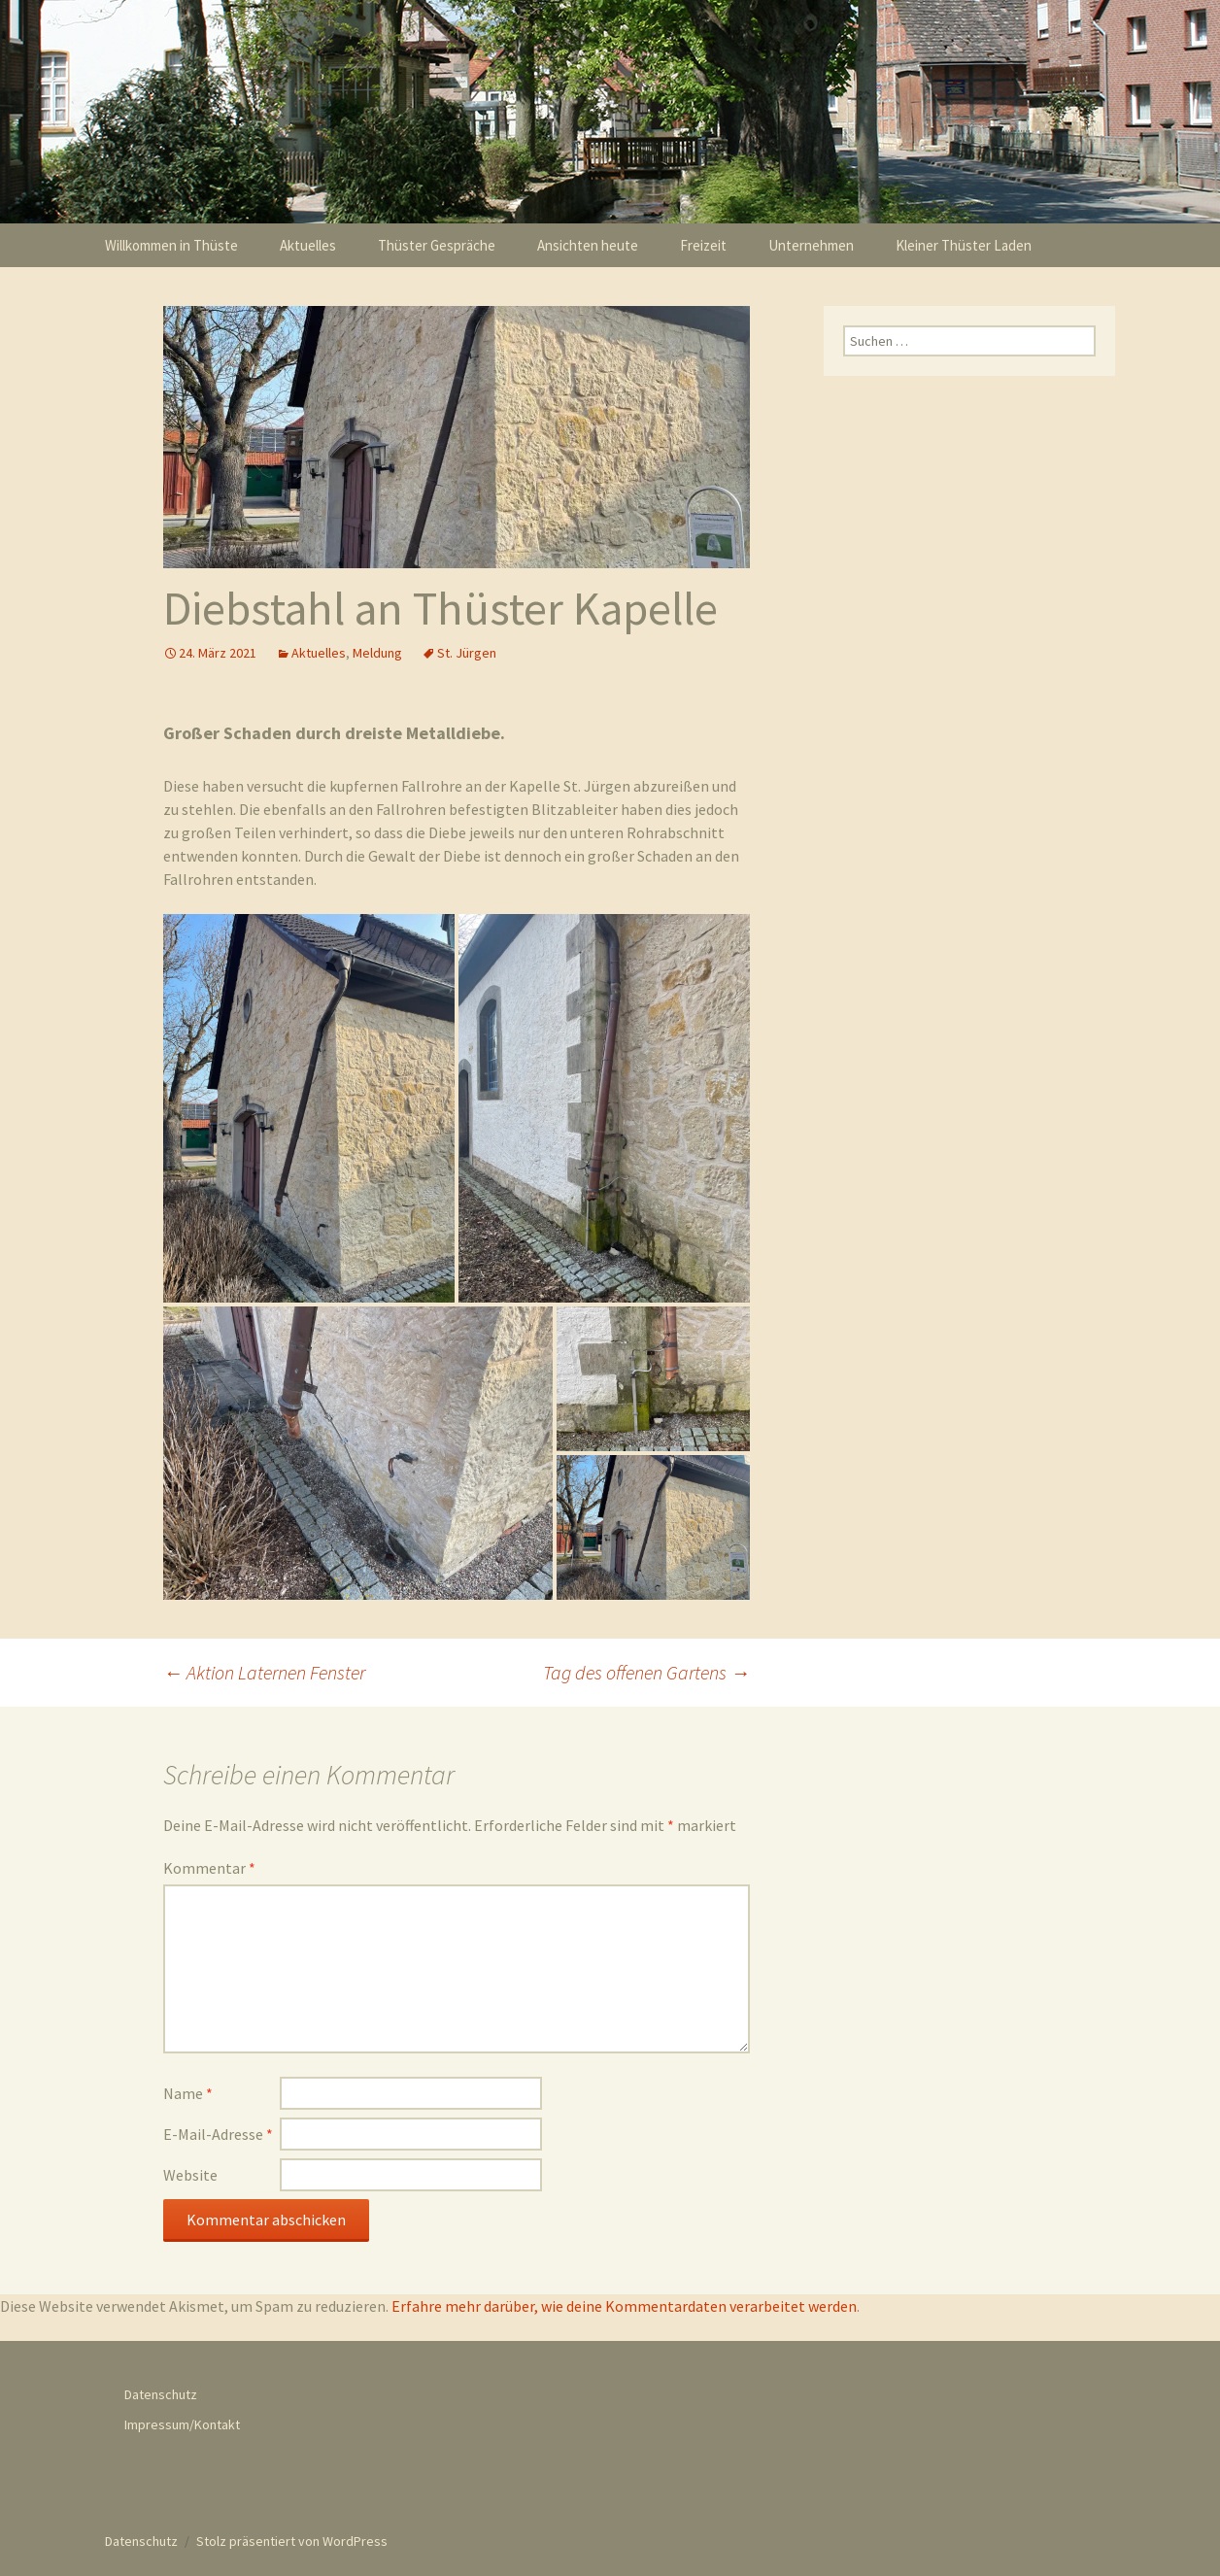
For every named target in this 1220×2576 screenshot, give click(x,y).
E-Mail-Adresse (218, 2129)
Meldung (377, 652)
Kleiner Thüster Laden (964, 245)
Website (190, 2170)
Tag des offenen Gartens (646, 1667)
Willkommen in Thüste (171, 245)
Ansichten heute (587, 245)
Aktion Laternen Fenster (264, 1667)
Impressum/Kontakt (182, 2419)
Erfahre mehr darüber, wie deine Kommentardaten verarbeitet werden (624, 2301)
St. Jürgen (466, 652)
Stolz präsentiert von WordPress (292, 2536)
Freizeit (703, 245)
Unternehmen (811, 245)
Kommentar (209, 1863)
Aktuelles (308, 245)
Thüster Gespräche (436, 245)
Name (188, 2088)
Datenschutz (160, 2389)
